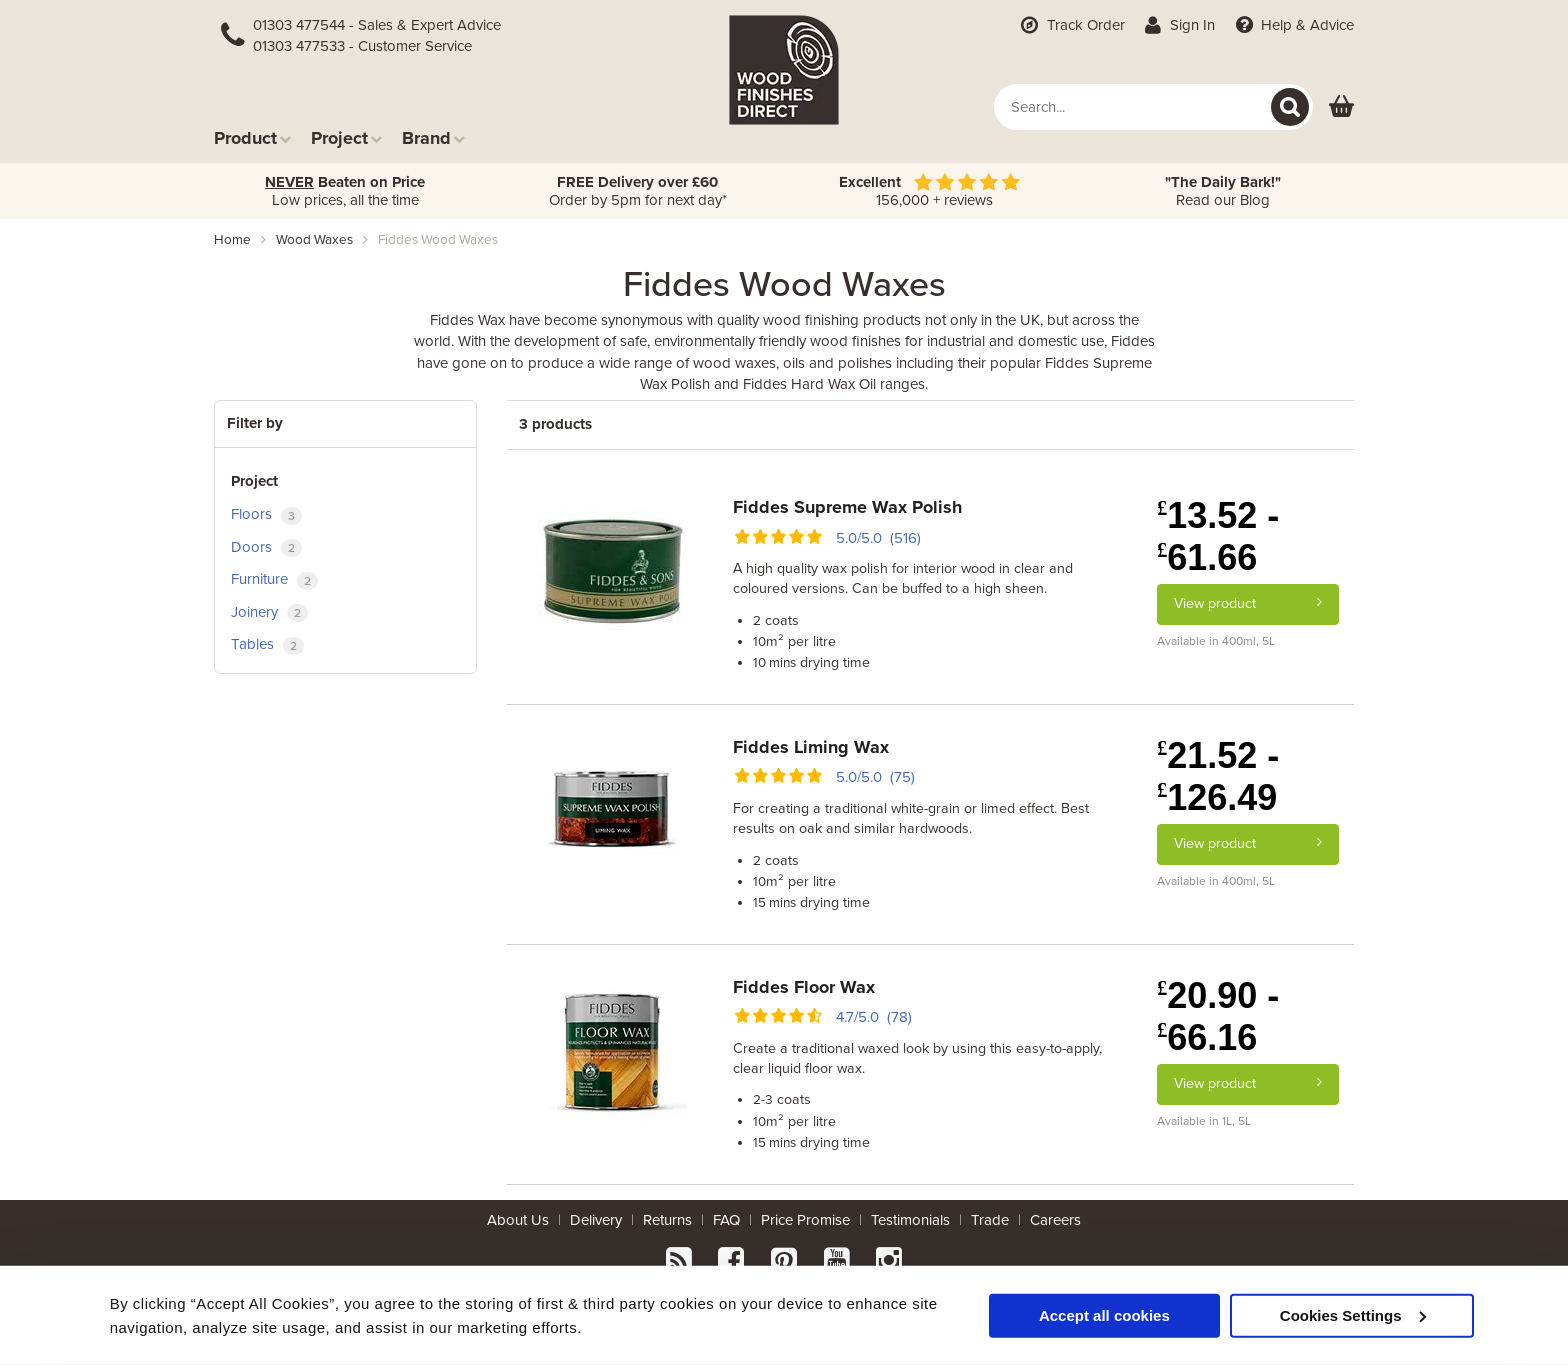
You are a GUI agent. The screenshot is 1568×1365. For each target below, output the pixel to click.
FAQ (726, 1220)
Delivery (596, 1220)
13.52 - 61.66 (1218, 536)
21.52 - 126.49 (1218, 776)
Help (1292, 25)
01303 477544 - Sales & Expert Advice (377, 25)
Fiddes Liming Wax (811, 747)
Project (346, 137)
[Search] (1290, 107)
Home (232, 240)
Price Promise (805, 1220)
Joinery (269, 612)
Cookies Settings (1353, 1314)
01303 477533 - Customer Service (362, 46)
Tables (267, 644)
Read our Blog (1223, 191)
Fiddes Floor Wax (804, 987)
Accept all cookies (1104, 1314)
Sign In (1178, 25)
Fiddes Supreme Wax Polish (847, 507)
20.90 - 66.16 (1218, 1016)
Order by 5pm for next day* (638, 191)
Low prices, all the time (345, 191)
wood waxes (314, 240)
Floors (266, 514)
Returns (667, 1220)
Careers (1055, 1220)
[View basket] (1341, 107)
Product (252, 137)
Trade (990, 1220)
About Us (518, 1220)
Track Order (1071, 25)
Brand (433, 137)
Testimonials (910, 1220)
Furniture (274, 579)
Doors (266, 547)
